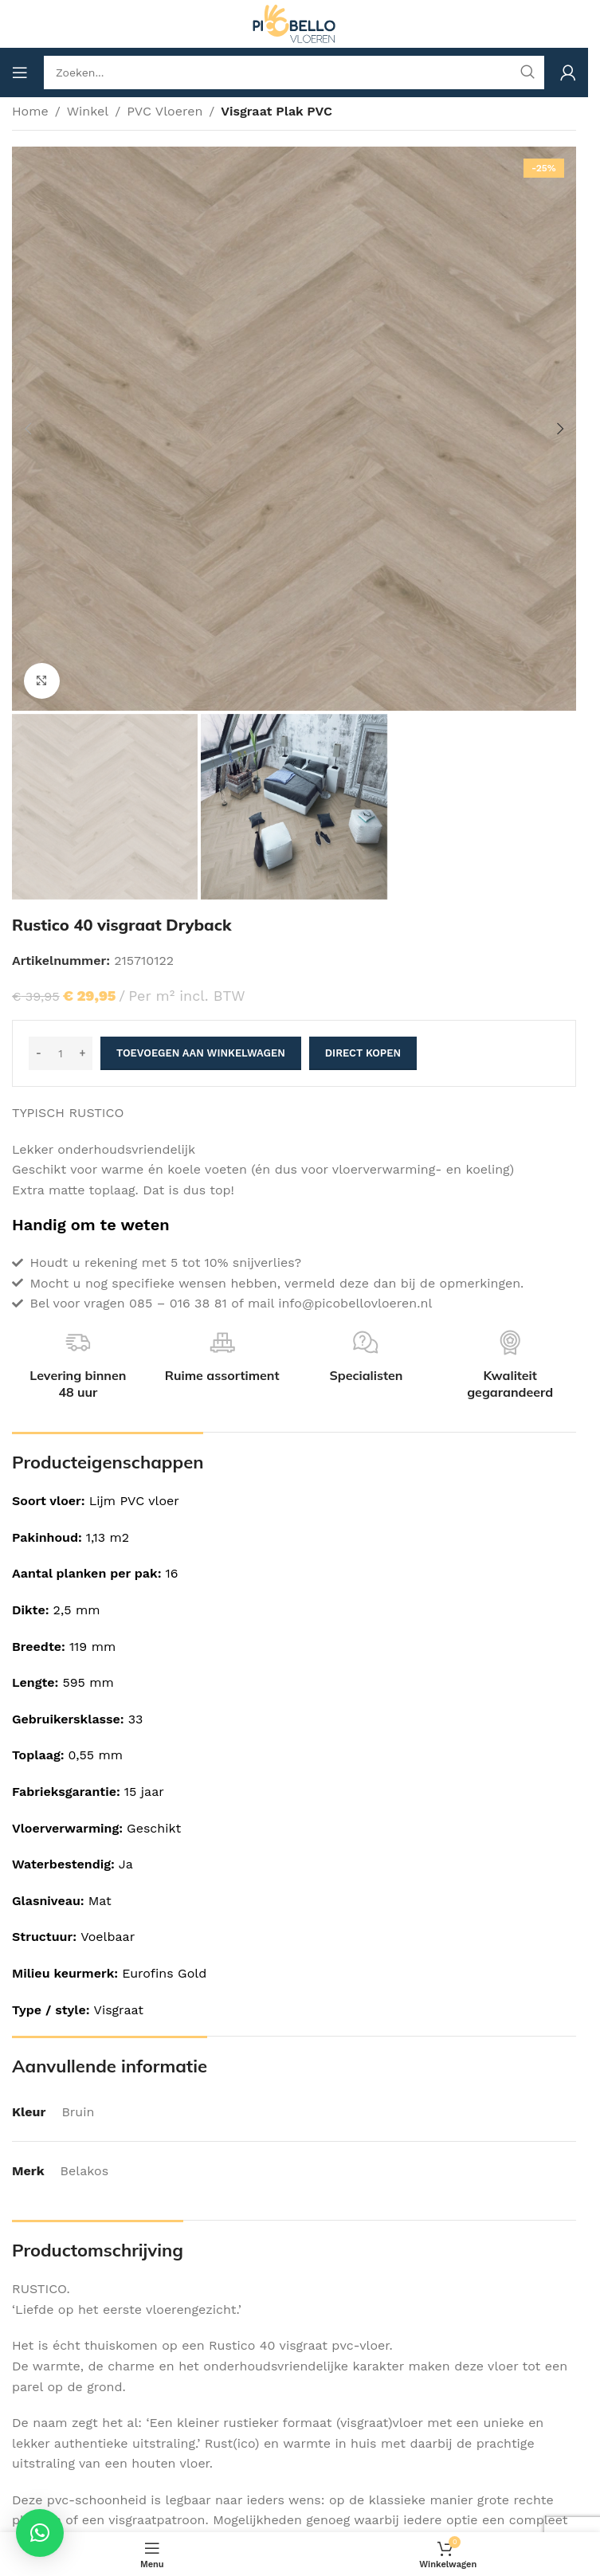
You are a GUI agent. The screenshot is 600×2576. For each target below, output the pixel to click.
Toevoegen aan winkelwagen (200, 1053)
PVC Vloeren (164, 111)
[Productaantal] (61, 1053)
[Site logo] (294, 22)
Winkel (87, 111)
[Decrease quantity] (39, 1053)
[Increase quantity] (82, 1053)
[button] (28, 429)
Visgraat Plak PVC (276, 111)
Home (30, 111)
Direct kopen (363, 1053)
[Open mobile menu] (20, 72)
